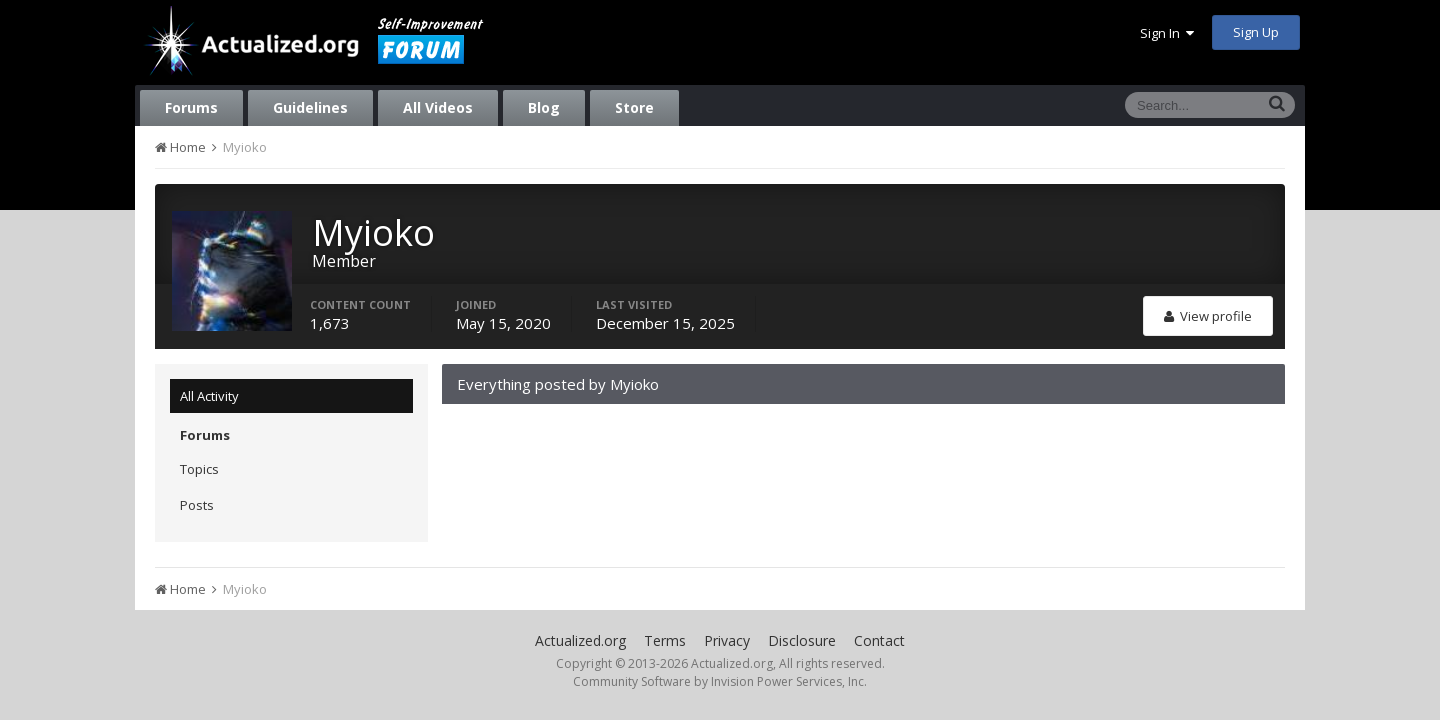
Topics (199, 469)
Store (634, 107)
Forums (191, 107)
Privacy (727, 640)
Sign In (1167, 33)
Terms (665, 640)
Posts (197, 505)
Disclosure (802, 640)
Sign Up (1256, 32)
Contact (879, 640)
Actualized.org (580, 640)
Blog (544, 107)
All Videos (438, 107)
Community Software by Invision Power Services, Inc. (720, 681)
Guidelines (310, 107)
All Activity (209, 396)
